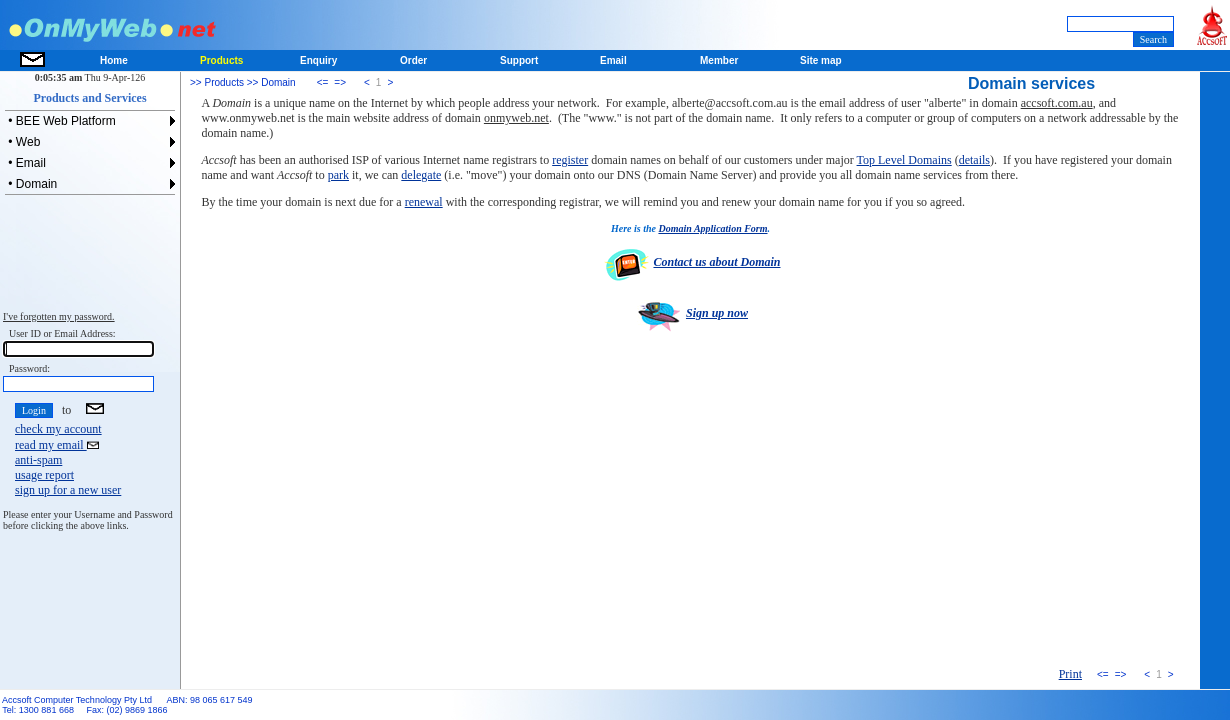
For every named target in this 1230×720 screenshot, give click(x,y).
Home (114, 60)
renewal (424, 202)
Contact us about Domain (690, 262)
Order (413, 60)
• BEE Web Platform (60, 121)
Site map (821, 60)
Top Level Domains (904, 160)
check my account (58, 429)
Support (519, 60)
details (974, 160)
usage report (44, 475)
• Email (25, 163)
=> (340, 82)
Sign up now (690, 313)
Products (221, 60)
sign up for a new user (68, 490)
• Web (22, 142)
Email (613, 60)
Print (1070, 674)
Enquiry (318, 60)
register (570, 160)
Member (719, 60)
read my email (57, 445)
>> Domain (270, 82)
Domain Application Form (712, 228)
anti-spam (38, 460)
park (338, 175)
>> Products (217, 82)
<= (323, 82)
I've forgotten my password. (59, 316)
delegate (421, 175)
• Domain (31, 184)
